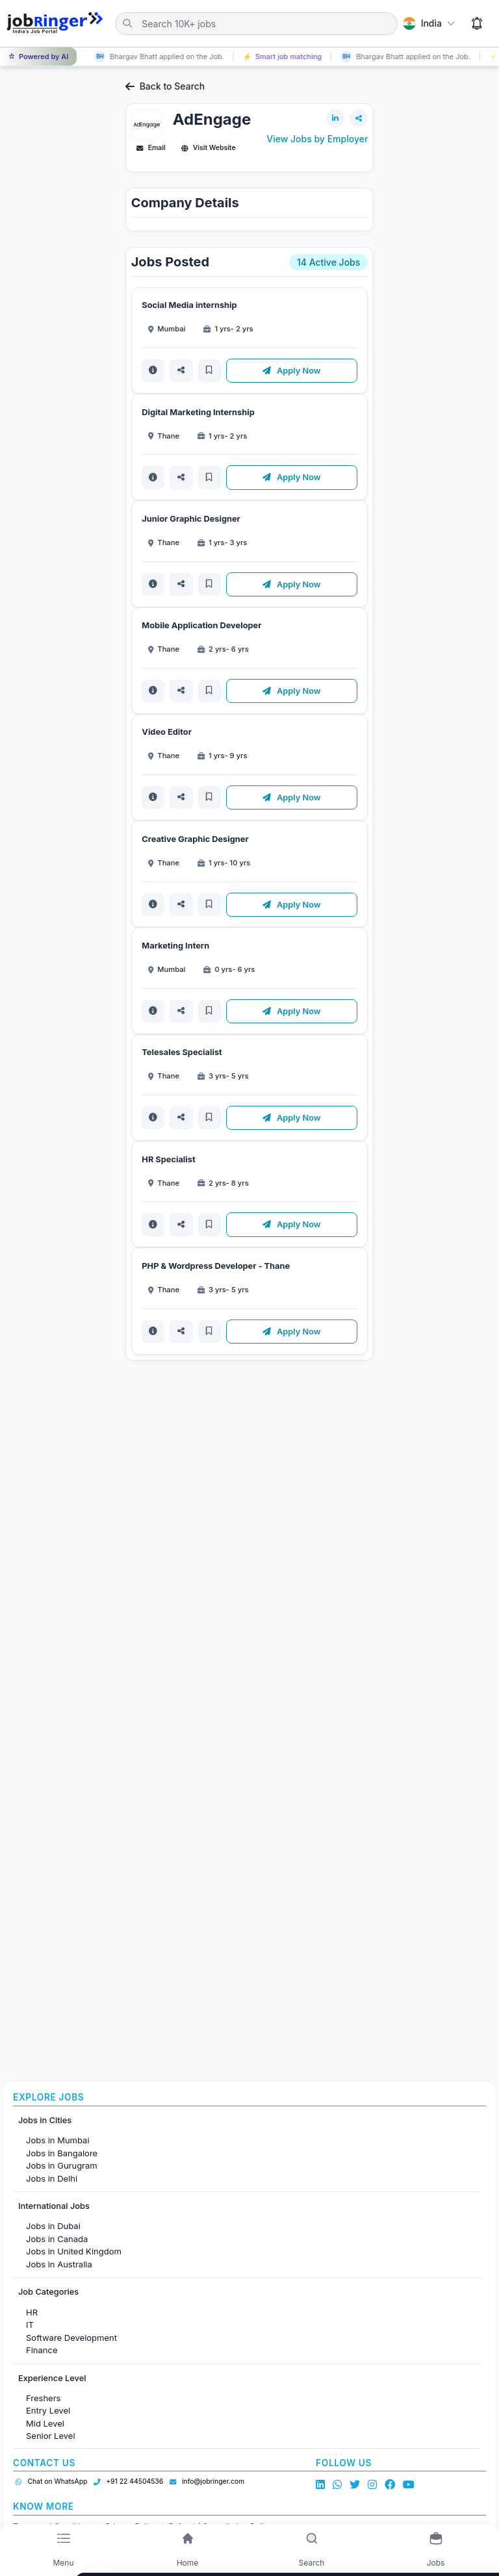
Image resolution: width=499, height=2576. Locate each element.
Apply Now (292, 371)
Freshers (43, 2398)
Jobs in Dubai (53, 2226)
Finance (42, 2350)
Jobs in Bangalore (61, 2153)
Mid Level (45, 2423)
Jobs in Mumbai (58, 2140)
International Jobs (54, 2206)
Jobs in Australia (59, 2264)
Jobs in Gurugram (61, 2165)
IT (30, 2324)
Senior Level (50, 2435)
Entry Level (48, 2410)
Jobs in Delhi (51, 2178)
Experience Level (52, 2378)
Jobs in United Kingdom (74, 2251)
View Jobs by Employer (317, 138)
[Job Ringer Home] (55, 23)
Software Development (71, 2337)
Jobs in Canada (57, 2239)
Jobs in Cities (44, 2120)
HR (32, 2312)
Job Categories (48, 2292)
